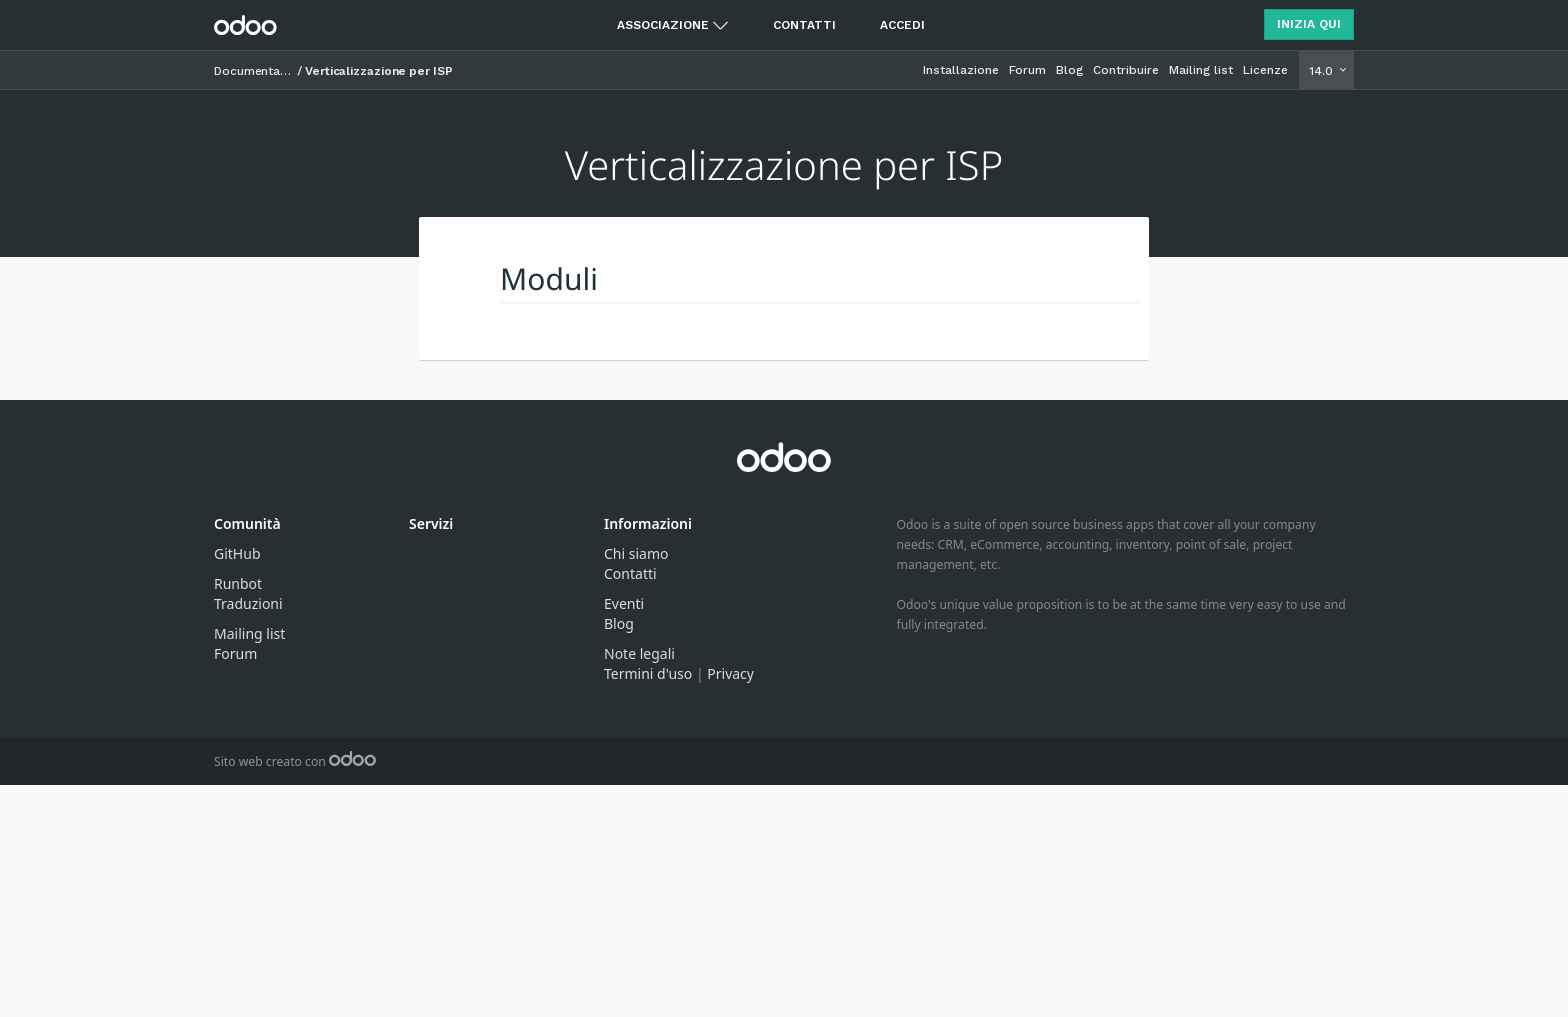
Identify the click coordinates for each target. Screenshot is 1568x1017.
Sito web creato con (295, 761)
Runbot (238, 583)
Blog (1069, 70)
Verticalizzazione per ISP (379, 71)
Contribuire (1126, 70)
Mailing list (1201, 70)
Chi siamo (636, 553)
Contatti (804, 25)
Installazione (961, 70)
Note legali (639, 653)
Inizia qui (1309, 24)
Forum (1027, 70)
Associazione (663, 25)
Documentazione (254, 71)
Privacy (730, 673)
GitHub (237, 553)
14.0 (1323, 71)
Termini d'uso (648, 673)
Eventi (624, 603)
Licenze (1265, 70)
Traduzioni (248, 603)
